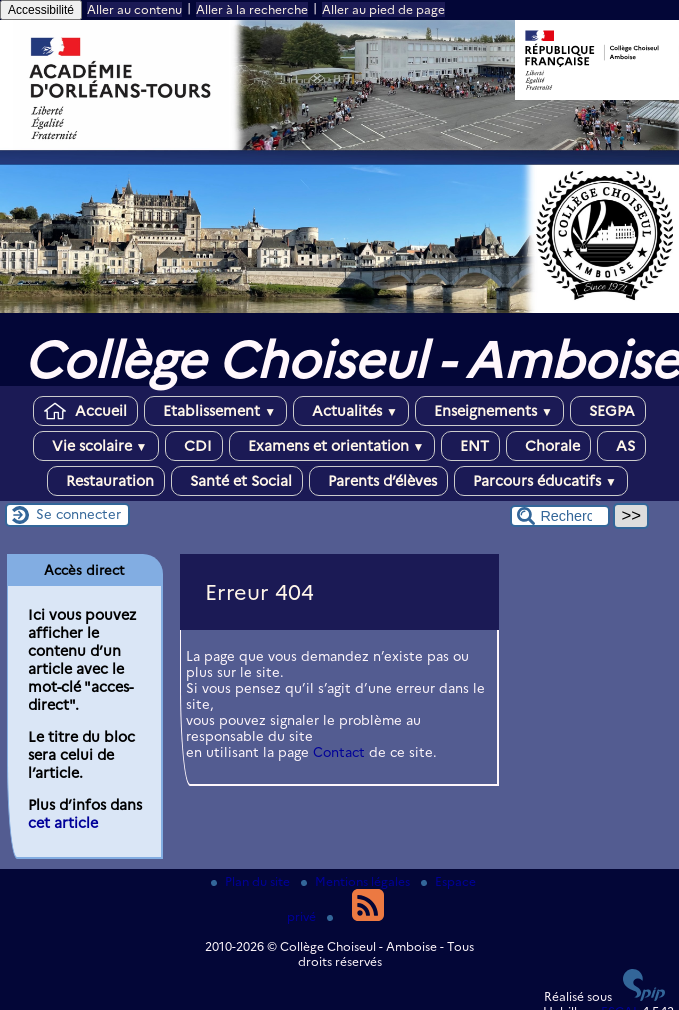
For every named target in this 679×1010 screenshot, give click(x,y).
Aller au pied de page (383, 9)
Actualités (351, 411)
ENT (470, 446)
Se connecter (78, 514)
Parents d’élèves (378, 481)
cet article (63, 823)
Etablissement (215, 411)
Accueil (85, 411)
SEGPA (608, 411)
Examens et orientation (332, 446)
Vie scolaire (96, 446)
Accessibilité (41, 10)
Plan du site (252, 881)
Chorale (548, 446)
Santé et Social (237, 481)
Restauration (106, 481)
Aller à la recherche (252, 9)
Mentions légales (357, 881)
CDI (194, 446)
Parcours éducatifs (541, 481)
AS (621, 446)
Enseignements (489, 411)
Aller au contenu (134, 9)
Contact (339, 752)
